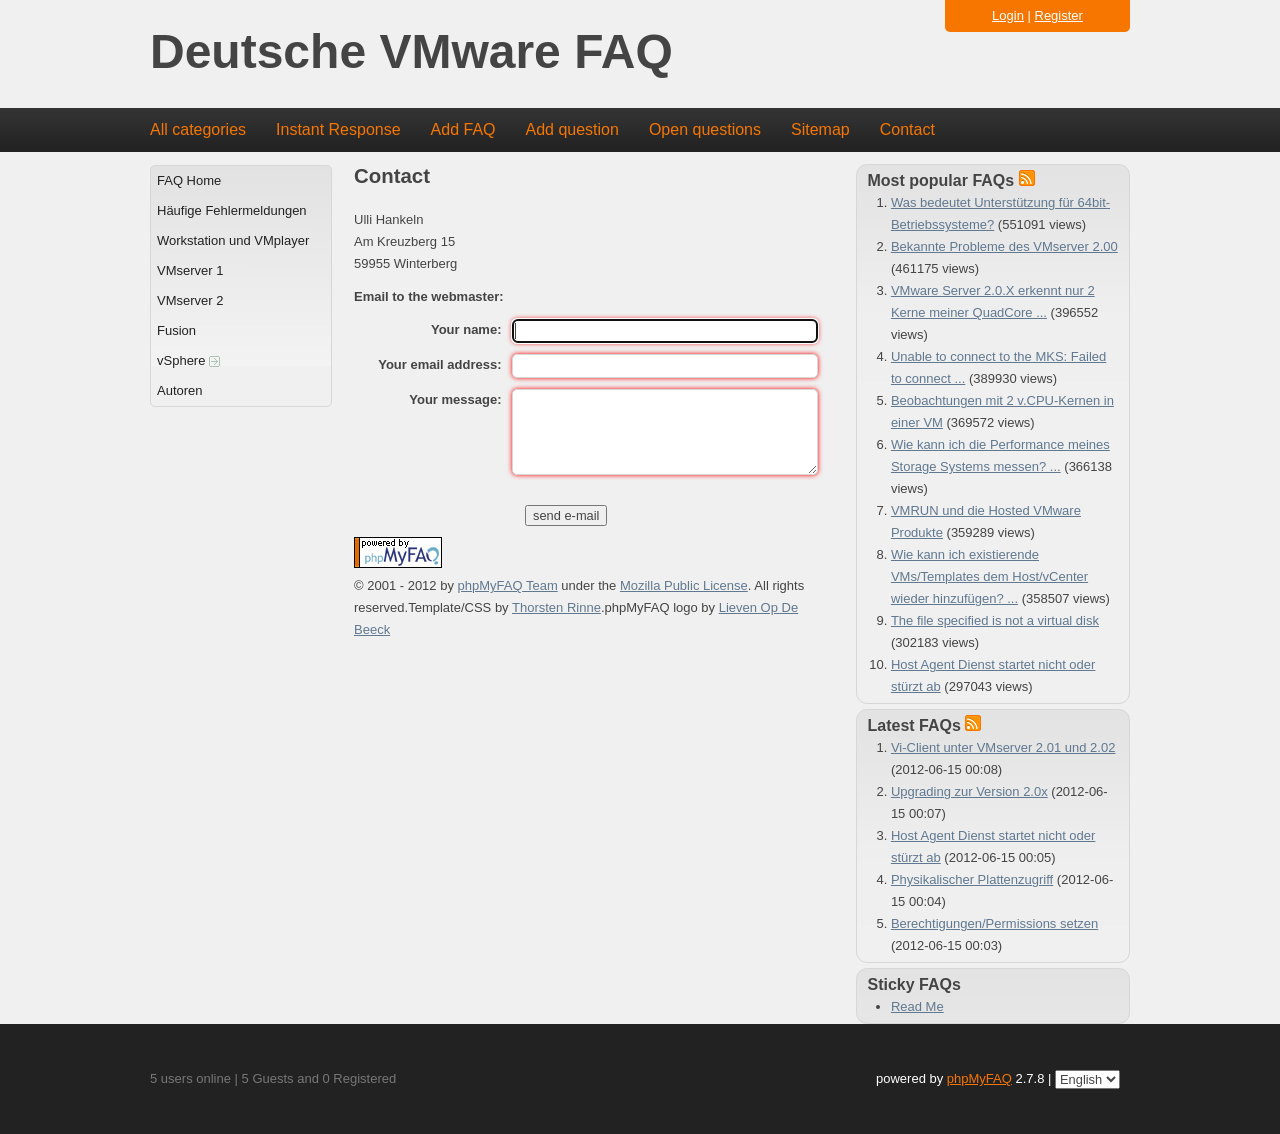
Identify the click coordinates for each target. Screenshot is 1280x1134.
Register (1059, 15)
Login (1008, 15)
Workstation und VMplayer (233, 240)
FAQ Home (189, 180)
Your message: (455, 399)
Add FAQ (463, 129)
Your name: (466, 329)
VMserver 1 (190, 270)
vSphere (188, 360)
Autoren (180, 390)
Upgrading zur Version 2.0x (969, 791)
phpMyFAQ (979, 1078)
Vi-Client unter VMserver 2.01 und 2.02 (1003, 747)
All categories (198, 129)
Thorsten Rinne (556, 607)
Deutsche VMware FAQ (411, 52)
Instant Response (338, 129)
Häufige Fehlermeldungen (232, 210)
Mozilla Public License (684, 585)
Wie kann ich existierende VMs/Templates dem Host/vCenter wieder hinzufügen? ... (989, 576)
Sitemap (820, 129)
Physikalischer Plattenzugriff (972, 879)
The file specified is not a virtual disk (995, 620)
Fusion (176, 330)
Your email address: (439, 364)
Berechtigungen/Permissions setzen (994, 923)
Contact (907, 129)
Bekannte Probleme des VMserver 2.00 (1004, 246)
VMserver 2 (190, 300)
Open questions (705, 129)
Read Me (917, 1006)
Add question (572, 129)
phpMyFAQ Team (508, 585)
